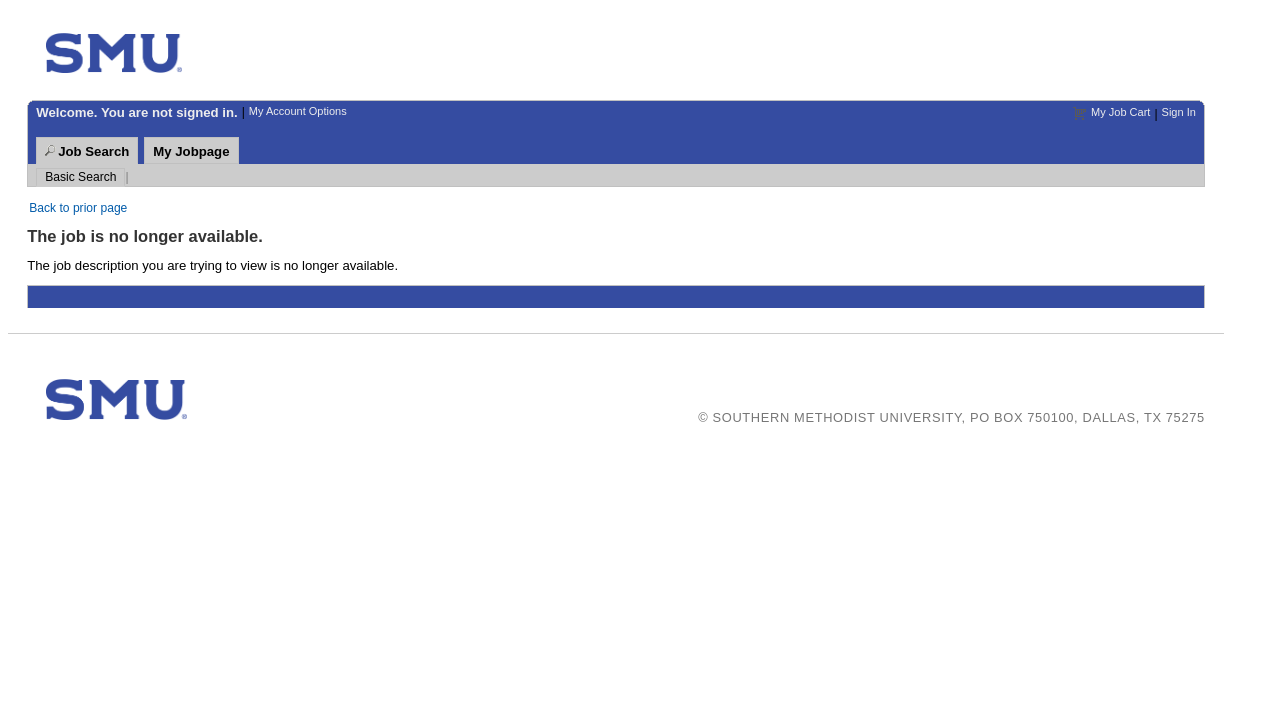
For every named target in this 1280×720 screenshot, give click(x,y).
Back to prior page (78, 208)
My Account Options (298, 111)
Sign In (1179, 112)
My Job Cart (1120, 112)
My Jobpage (191, 151)
